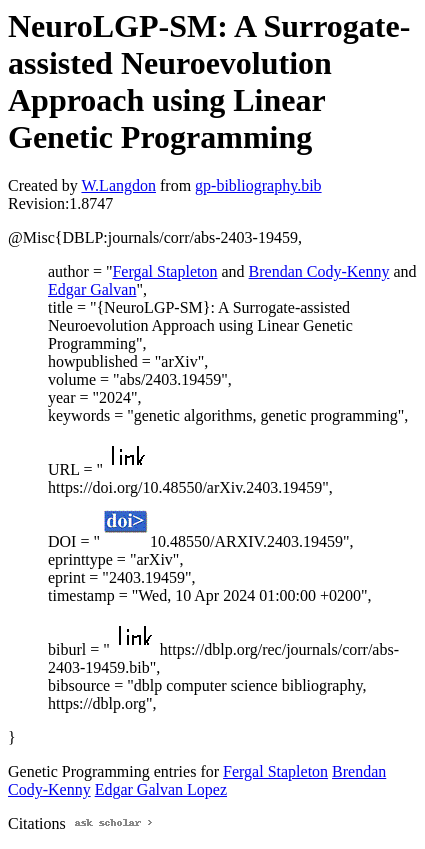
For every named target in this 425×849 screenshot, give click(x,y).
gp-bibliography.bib (258, 185)
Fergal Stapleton (164, 271)
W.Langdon (118, 185)
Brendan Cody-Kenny (319, 271)
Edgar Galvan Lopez (161, 789)
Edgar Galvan (92, 289)
